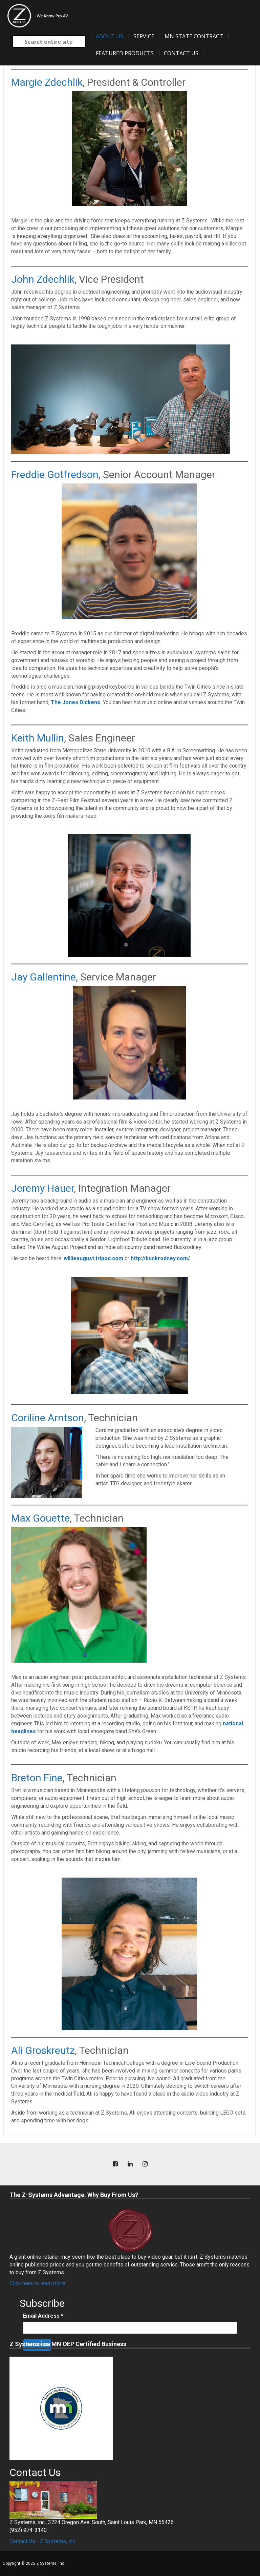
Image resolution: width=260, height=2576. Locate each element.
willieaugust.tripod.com (93, 1258)
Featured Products (125, 53)
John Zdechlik (42, 279)
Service (143, 36)
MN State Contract (194, 36)
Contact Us (181, 53)
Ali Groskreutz (43, 2050)
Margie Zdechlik (47, 82)
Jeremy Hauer (42, 1188)
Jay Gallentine (43, 977)
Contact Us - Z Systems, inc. (42, 2541)
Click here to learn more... (38, 2283)
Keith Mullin (37, 738)
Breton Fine (37, 1778)
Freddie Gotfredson (55, 474)
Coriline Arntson (47, 1418)
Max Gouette (40, 1518)
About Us (109, 36)
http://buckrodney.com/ (160, 1258)
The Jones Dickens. (76, 702)
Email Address (43, 2316)
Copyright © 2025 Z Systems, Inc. (34, 2563)
